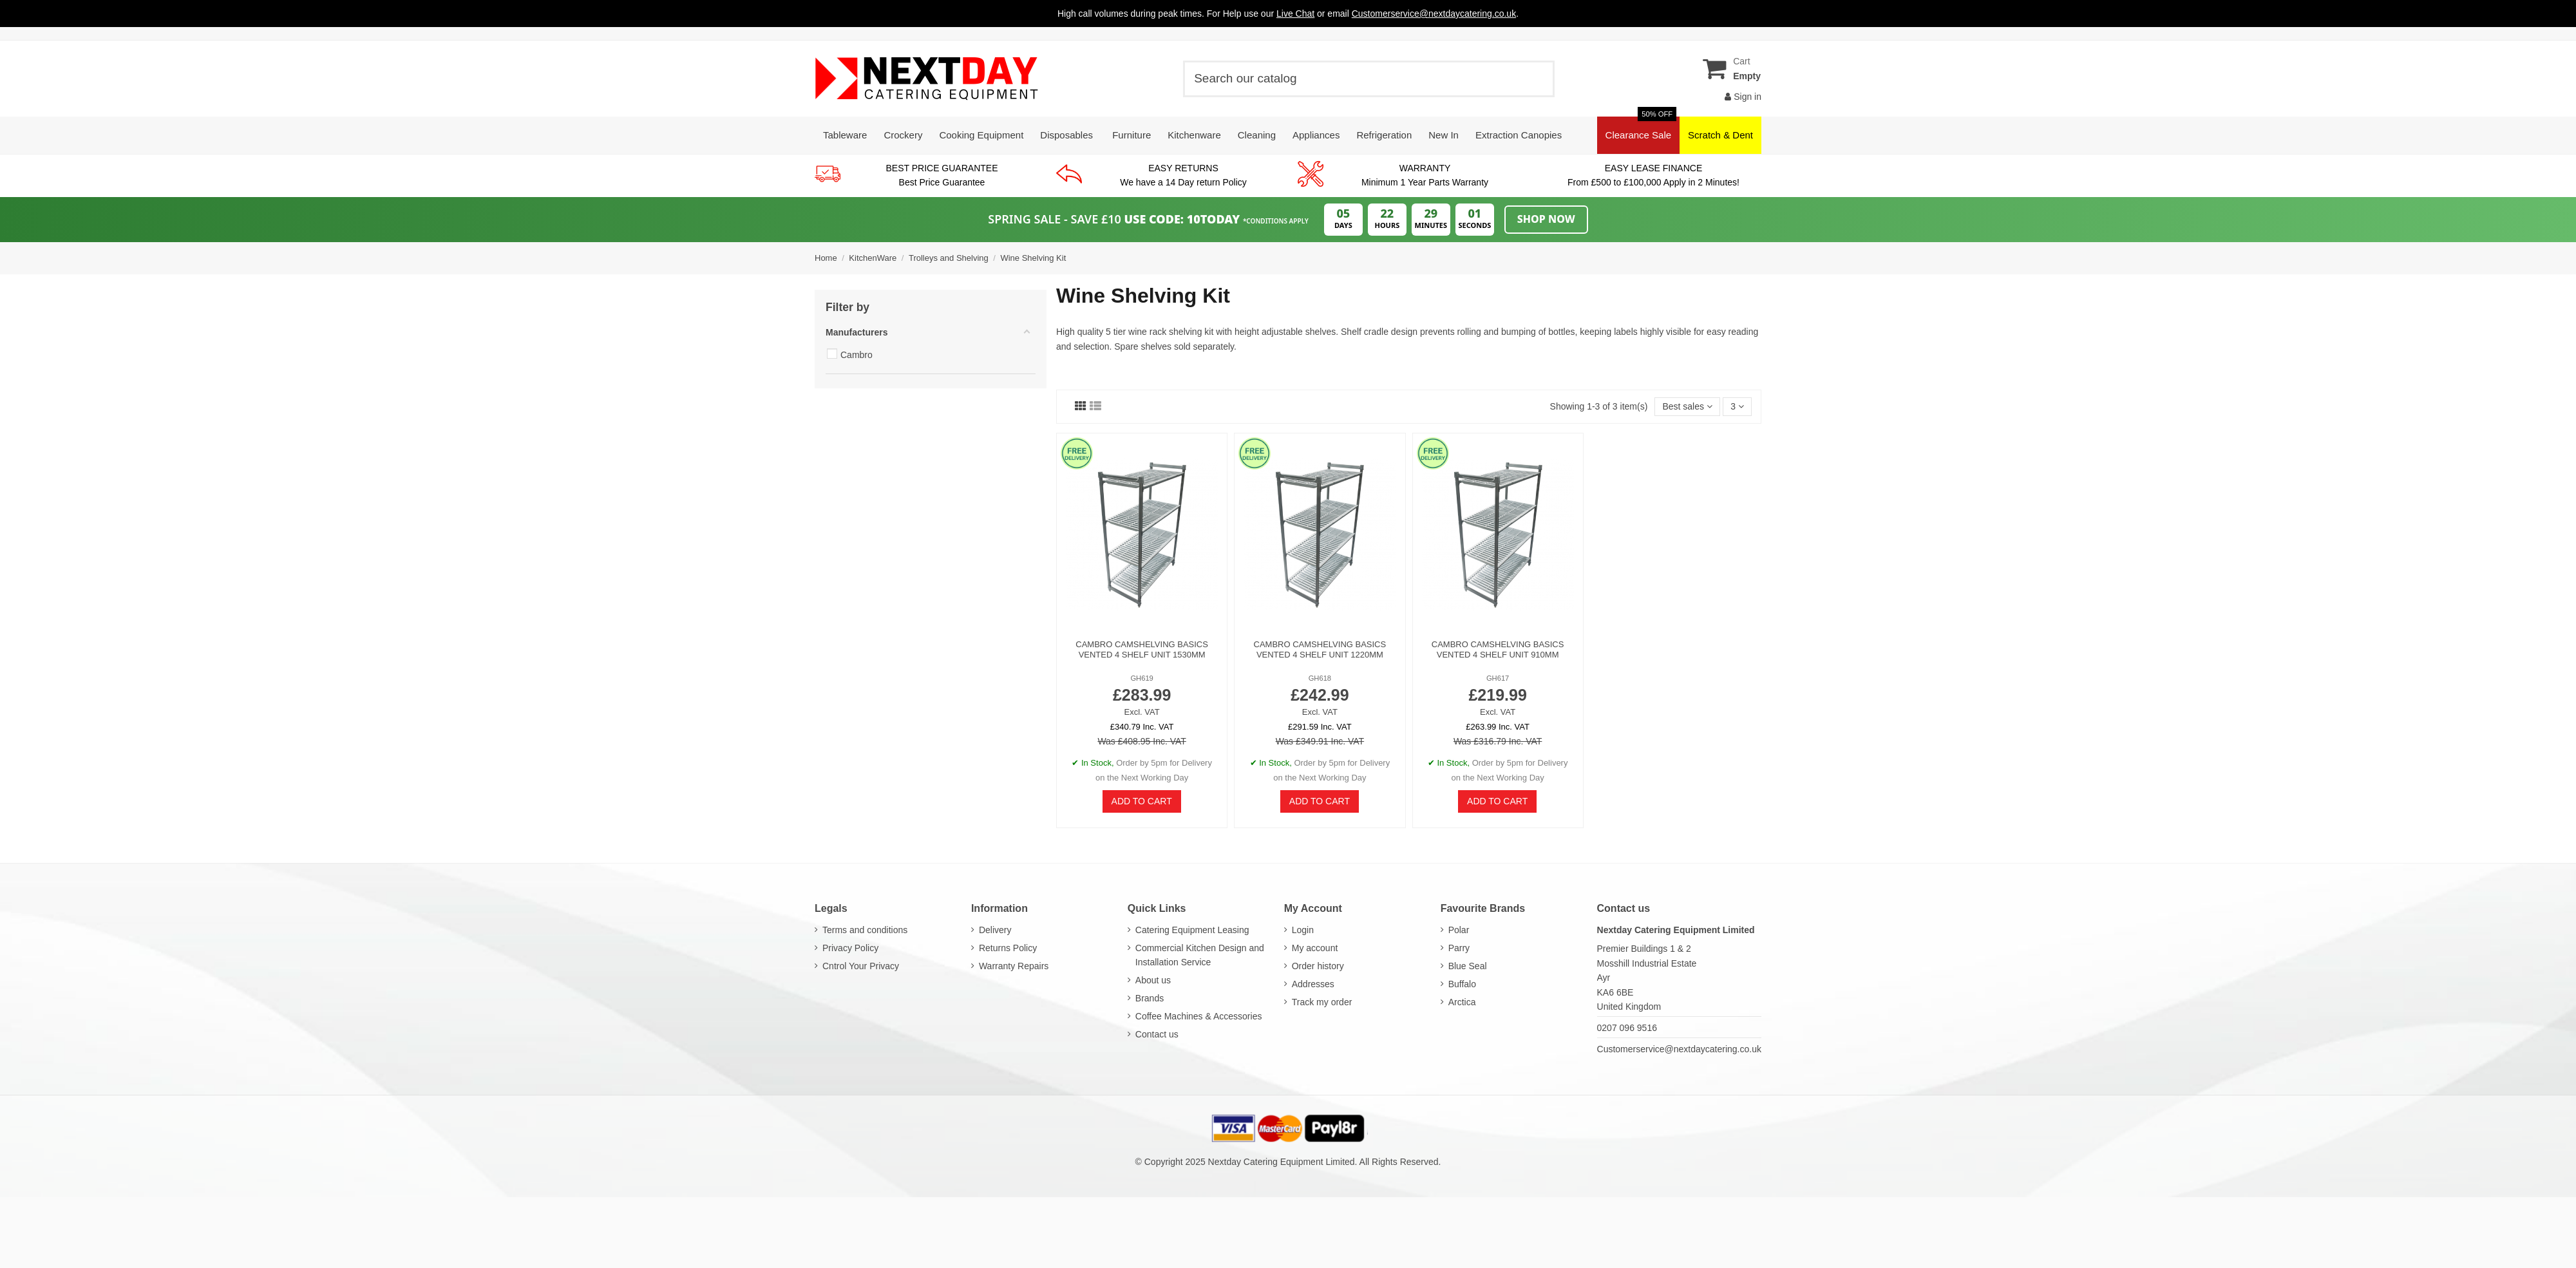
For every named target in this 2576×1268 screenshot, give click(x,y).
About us (1153, 980)
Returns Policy (1008, 948)
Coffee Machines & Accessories (1198, 1016)
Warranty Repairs (1013, 966)
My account (1315, 948)
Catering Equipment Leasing (1192, 930)
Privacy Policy (850, 948)
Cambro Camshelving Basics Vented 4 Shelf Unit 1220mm (1320, 649)
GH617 (1497, 678)
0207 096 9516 (1627, 1028)
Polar (1459, 930)
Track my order (1322, 1002)
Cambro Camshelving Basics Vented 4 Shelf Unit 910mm (1498, 649)
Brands (1149, 998)
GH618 (1320, 678)
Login (1303, 930)
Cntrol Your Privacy (860, 966)
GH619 (1141, 678)
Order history (1318, 966)
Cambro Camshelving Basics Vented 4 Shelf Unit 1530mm (1141, 649)
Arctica (1462, 1002)
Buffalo (1462, 984)
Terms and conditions (864, 930)
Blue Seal (1467, 966)
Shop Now (1546, 219)
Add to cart (1142, 801)
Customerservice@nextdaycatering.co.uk (1679, 1049)
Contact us (1157, 1034)
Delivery (995, 930)
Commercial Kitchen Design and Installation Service (1199, 955)
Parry (1459, 948)
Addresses (1313, 984)
